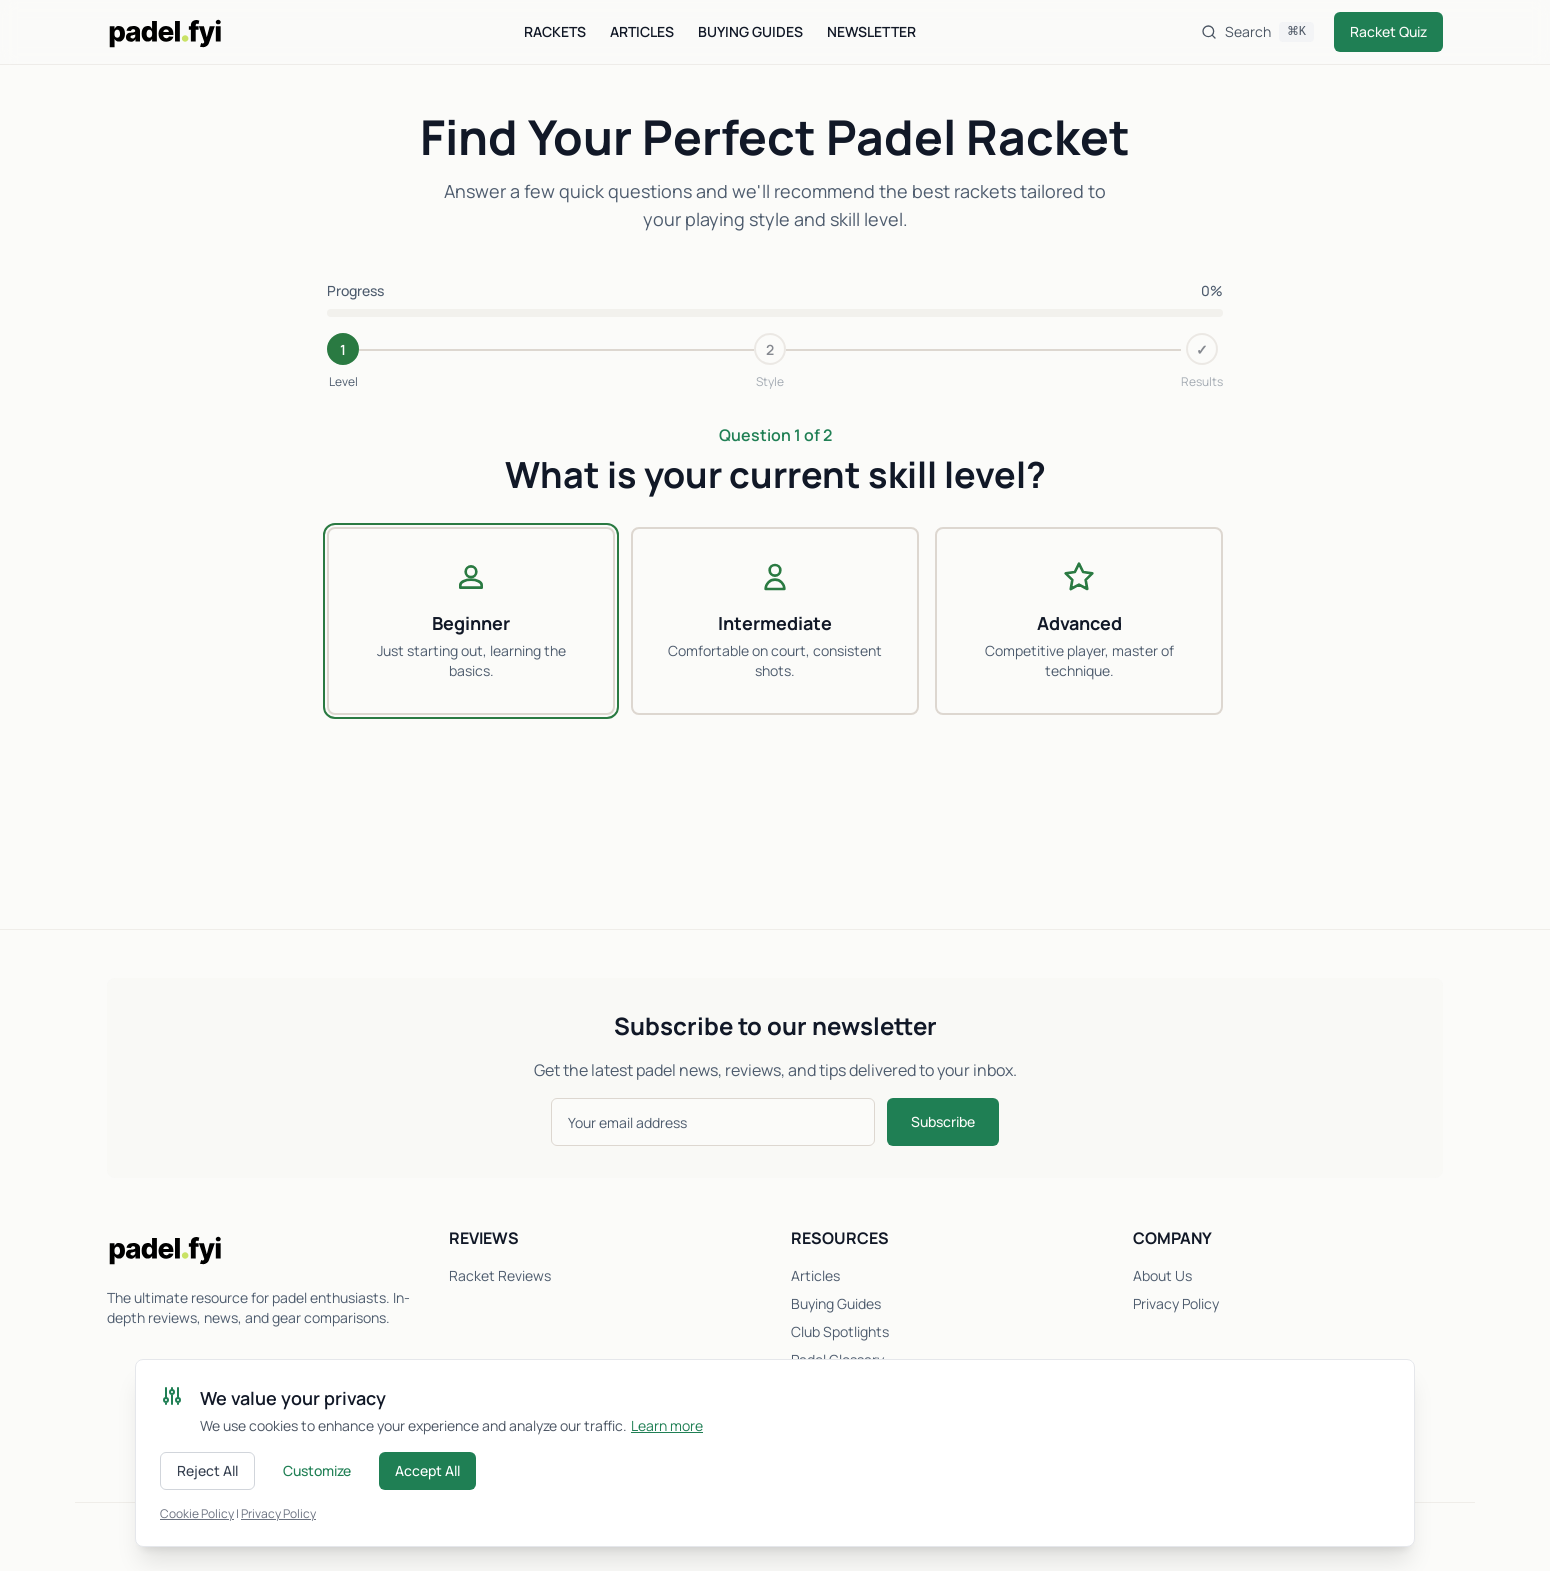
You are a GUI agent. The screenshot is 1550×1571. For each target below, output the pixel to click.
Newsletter (871, 31)
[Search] (1257, 32)
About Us (1162, 1275)
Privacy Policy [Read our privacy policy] (278, 1513)
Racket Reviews (500, 1275)
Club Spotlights (840, 1331)
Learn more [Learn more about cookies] (667, 1425)
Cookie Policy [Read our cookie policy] (197, 1513)
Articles (642, 31)
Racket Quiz (1388, 31)
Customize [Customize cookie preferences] (317, 1470)
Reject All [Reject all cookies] (207, 1470)
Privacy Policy (1176, 1303)
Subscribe (943, 1121)
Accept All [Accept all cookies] (427, 1470)
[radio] (471, 621)
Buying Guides (750, 31)
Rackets (555, 31)
